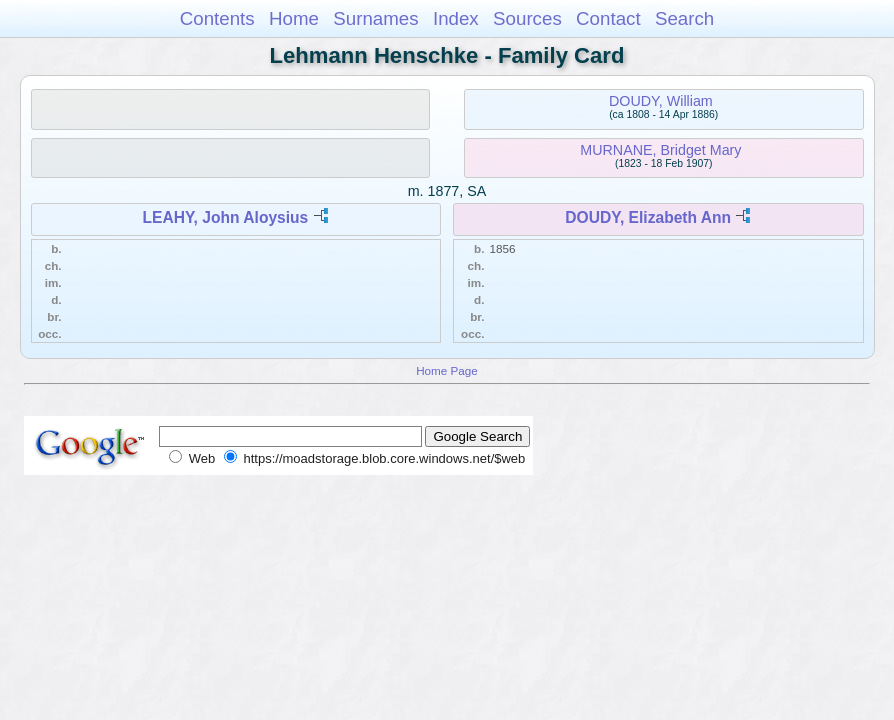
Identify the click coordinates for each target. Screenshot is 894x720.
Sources (527, 18)
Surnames (375, 18)
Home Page (447, 370)
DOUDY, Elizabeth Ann (648, 217)
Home (294, 18)
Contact (608, 18)
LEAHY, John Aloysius (226, 217)
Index (456, 18)
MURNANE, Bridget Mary (660, 150)
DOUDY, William (661, 101)
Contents (217, 18)
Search (684, 18)
